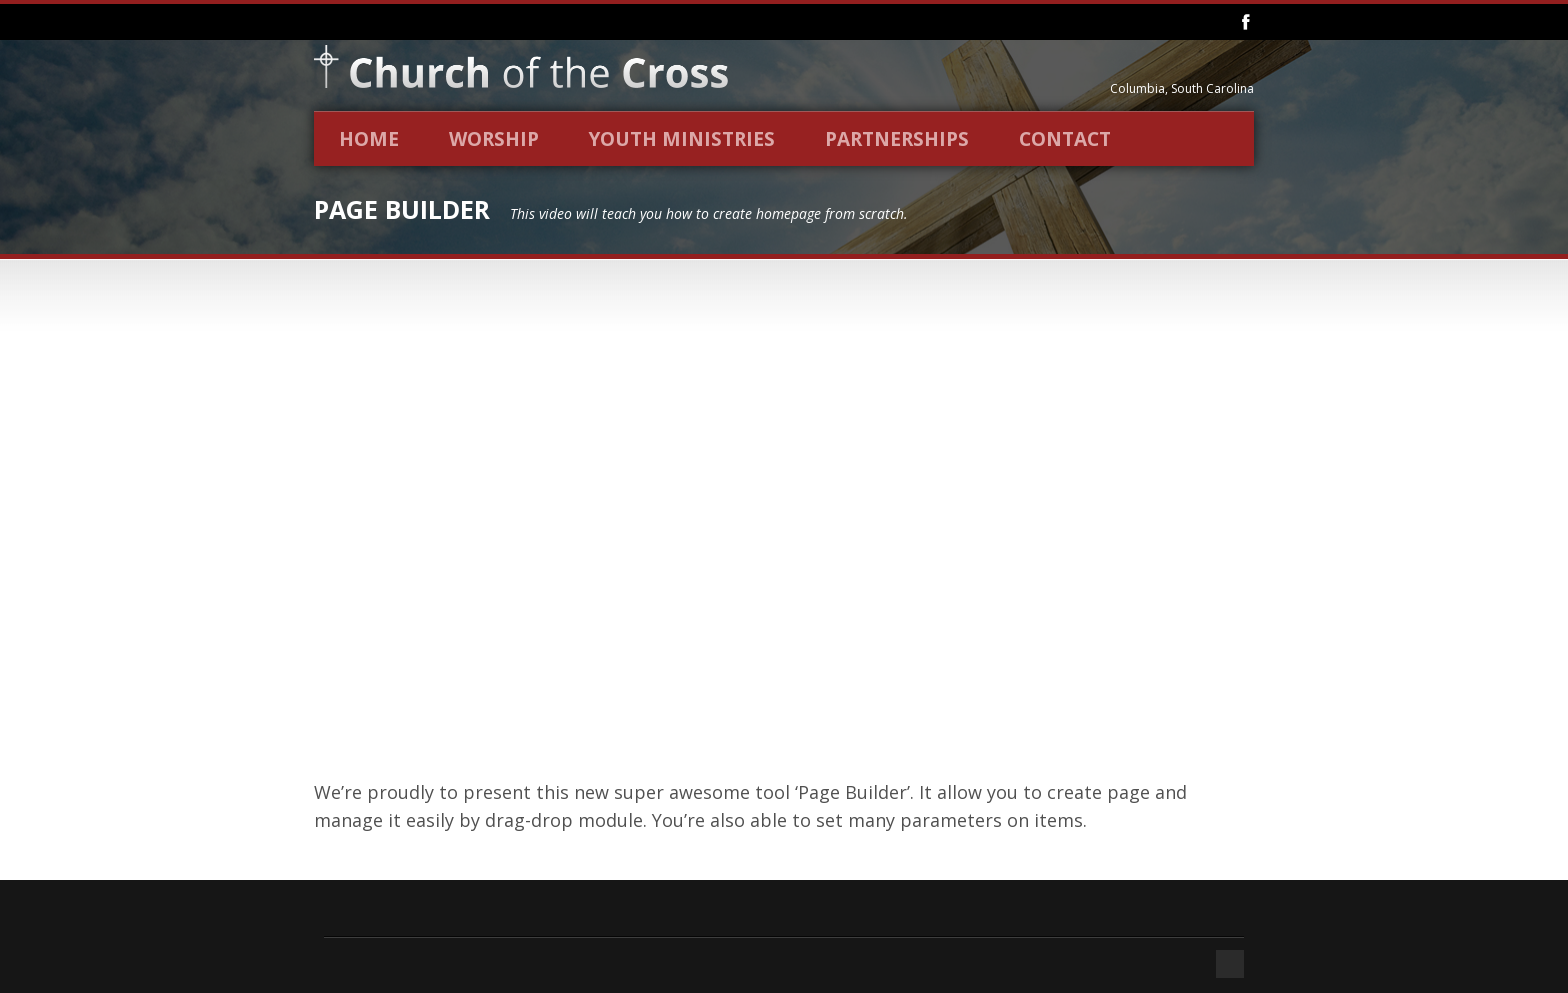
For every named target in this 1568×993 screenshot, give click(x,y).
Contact (1065, 139)
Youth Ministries (682, 139)
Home (369, 139)
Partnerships (897, 139)
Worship (494, 139)
